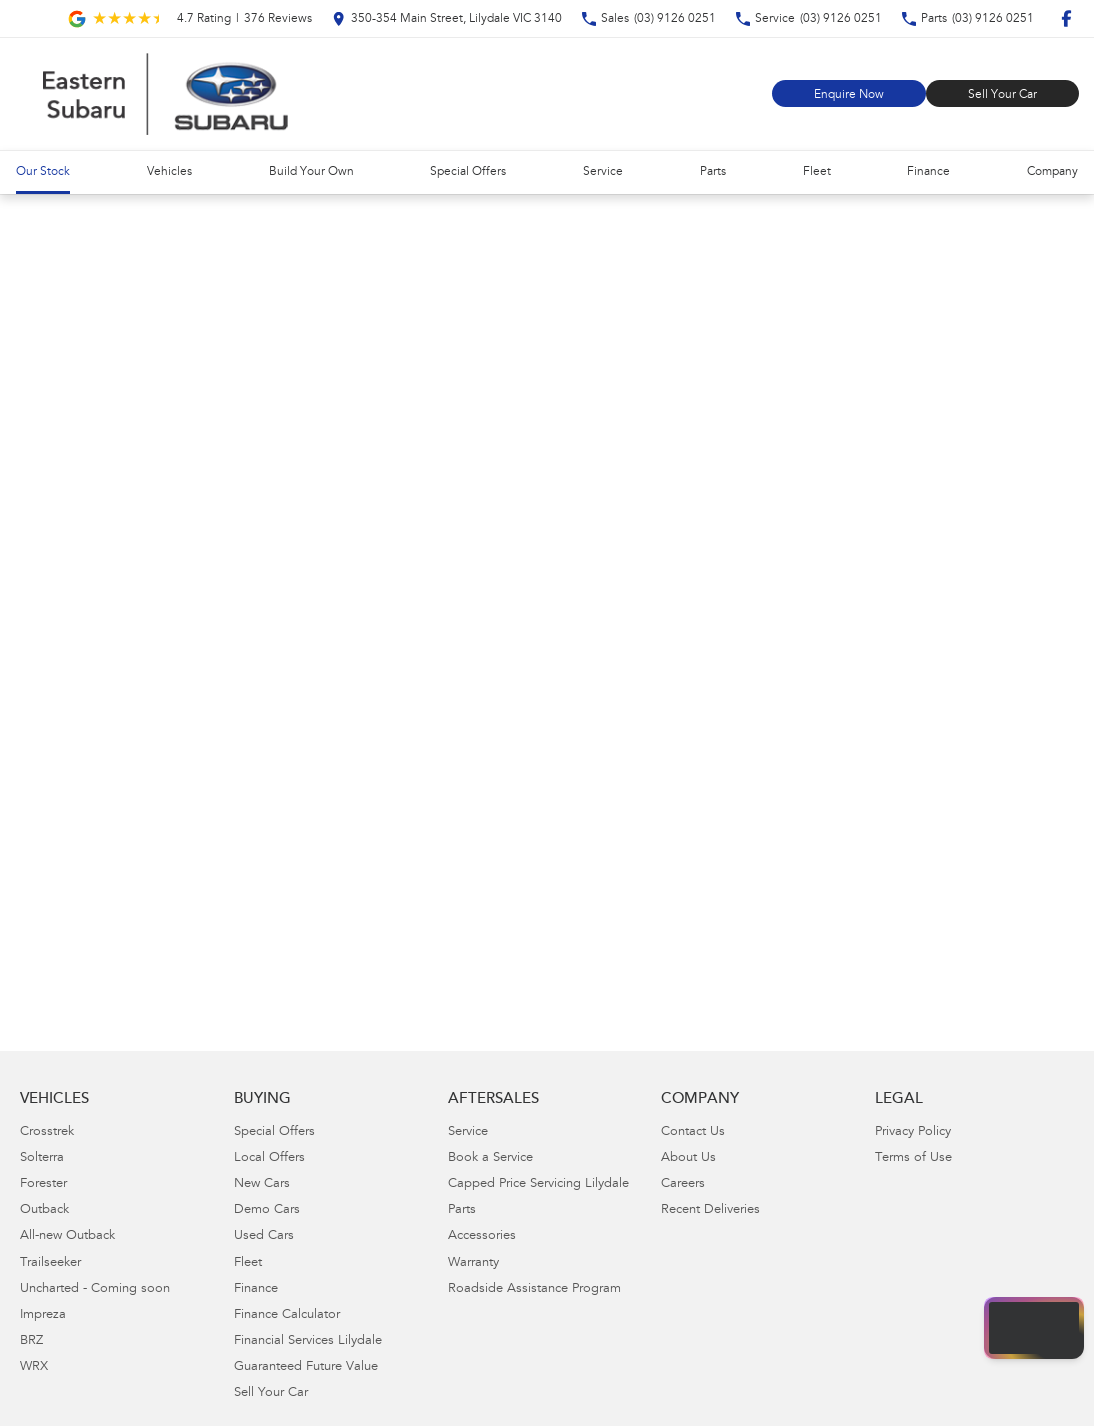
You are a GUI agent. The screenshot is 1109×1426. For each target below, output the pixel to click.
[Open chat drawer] (1034, 1328)
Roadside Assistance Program (534, 1289)
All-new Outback (67, 1236)
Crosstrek (47, 1132)
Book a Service (490, 1158)
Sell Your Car (1002, 95)
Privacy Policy (913, 1132)
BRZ (31, 1341)
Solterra (42, 1158)
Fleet (817, 172)
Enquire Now (849, 95)
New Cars (262, 1184)
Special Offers (468, 172)
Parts (713, 172)
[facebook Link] (1066, 18)
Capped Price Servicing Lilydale (538, 1184)
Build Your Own (311, 172)
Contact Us (693, 1132)
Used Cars (264, 1236)
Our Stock (43, 172)
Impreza (43, 1315)
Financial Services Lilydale (308, 1341)
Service (603, 172)
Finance (928, 172)
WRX (34, 1367)
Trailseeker (50, 1263)
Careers (683, 1184)
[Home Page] (165, 94)
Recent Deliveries (710, 1210)
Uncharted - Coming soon (95, 1289)
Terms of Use (913, 1158)
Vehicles (169, 172)
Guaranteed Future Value (306, 1367)
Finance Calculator (287, 1315)
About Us (688, 1158)
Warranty (473, 1263)
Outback (44, 1210)
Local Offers (269, 1158)
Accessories (482, 1236)
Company (1052, 172)
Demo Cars (267, 1210)
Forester (43, 1184)
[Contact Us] (447, 18)
